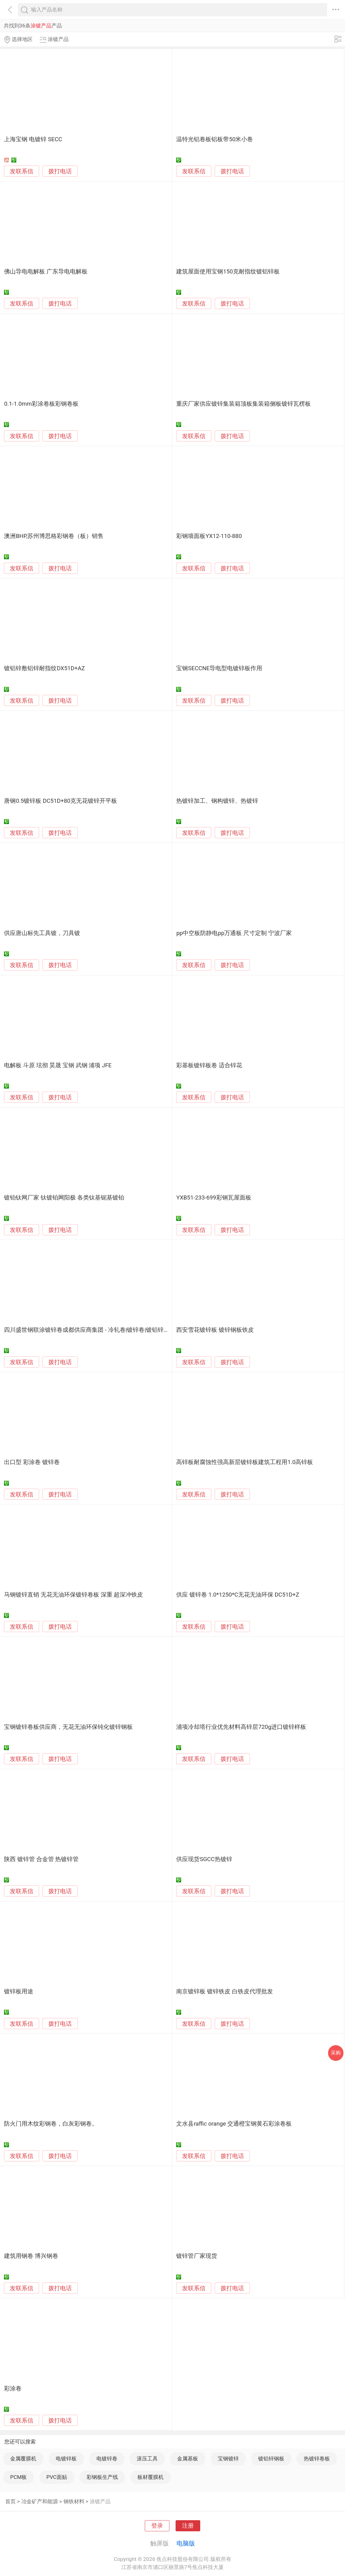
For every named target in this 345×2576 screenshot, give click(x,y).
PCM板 (18, 2477)
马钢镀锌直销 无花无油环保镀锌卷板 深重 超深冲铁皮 (73, 1594)
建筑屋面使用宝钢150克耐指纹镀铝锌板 (228, 271)
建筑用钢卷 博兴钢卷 (31, 2256)
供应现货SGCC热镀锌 (204, 1859)
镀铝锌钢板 (271, 2458)
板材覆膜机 (150, 2477)
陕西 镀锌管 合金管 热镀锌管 (41, 1859)
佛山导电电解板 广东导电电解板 (45, 271)
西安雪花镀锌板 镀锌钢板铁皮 (215, 1330)
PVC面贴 (57, 2477)
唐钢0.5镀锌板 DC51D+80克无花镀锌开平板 (60, 801)
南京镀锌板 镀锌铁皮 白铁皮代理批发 (224, 1991)
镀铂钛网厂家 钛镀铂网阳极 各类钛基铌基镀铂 (64, 1197)
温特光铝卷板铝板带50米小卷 (214, 139)
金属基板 (187, 2458)
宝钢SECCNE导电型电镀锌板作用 (219, 668)
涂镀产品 (100, 2501)
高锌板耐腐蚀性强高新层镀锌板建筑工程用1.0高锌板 (244, 1462)
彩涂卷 (13, 2388)
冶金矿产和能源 (39, 2501)
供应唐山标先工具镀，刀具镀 (42, 933)
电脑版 (186, 2543)
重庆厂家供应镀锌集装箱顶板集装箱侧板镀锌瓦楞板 (243, 403)
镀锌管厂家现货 (196, 2256)
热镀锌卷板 (317, 2458)
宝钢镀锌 (228, 2458)
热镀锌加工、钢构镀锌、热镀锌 (217, 801)
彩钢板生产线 (102, 2477)
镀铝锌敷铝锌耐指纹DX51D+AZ (44, 668)
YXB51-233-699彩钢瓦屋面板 (213, 1197)
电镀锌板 (66, 2458)
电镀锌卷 (106, 2458)
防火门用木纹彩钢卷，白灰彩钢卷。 (51, 2123)
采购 (336, 2053)
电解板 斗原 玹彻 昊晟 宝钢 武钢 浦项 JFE (58, 1065)
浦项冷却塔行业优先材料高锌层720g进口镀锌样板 (241, 1727)
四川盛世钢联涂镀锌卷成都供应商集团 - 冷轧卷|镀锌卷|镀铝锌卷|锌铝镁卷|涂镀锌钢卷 (114, 1330)
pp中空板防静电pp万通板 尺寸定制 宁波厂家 (233, 933)
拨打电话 (60, 171)
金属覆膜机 (23, 2458)
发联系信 (21, 171)
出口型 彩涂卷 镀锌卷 (31, 1462)
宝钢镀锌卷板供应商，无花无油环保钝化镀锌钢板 (68, 1727)
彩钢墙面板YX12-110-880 (209, 536)
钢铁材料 (73, 2501)
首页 (10, 2501)
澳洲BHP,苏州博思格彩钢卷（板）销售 (54, 536)
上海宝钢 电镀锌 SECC (33, 139)
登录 (157, 2525)
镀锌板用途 (18, 1991)
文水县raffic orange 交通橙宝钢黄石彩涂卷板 (234, 2123)
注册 (188, 2525)
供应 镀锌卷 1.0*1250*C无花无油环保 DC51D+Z (237, 1594)
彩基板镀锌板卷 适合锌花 (209, 1065)
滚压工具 (147, 2458)
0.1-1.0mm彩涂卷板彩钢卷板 (41, 403)
